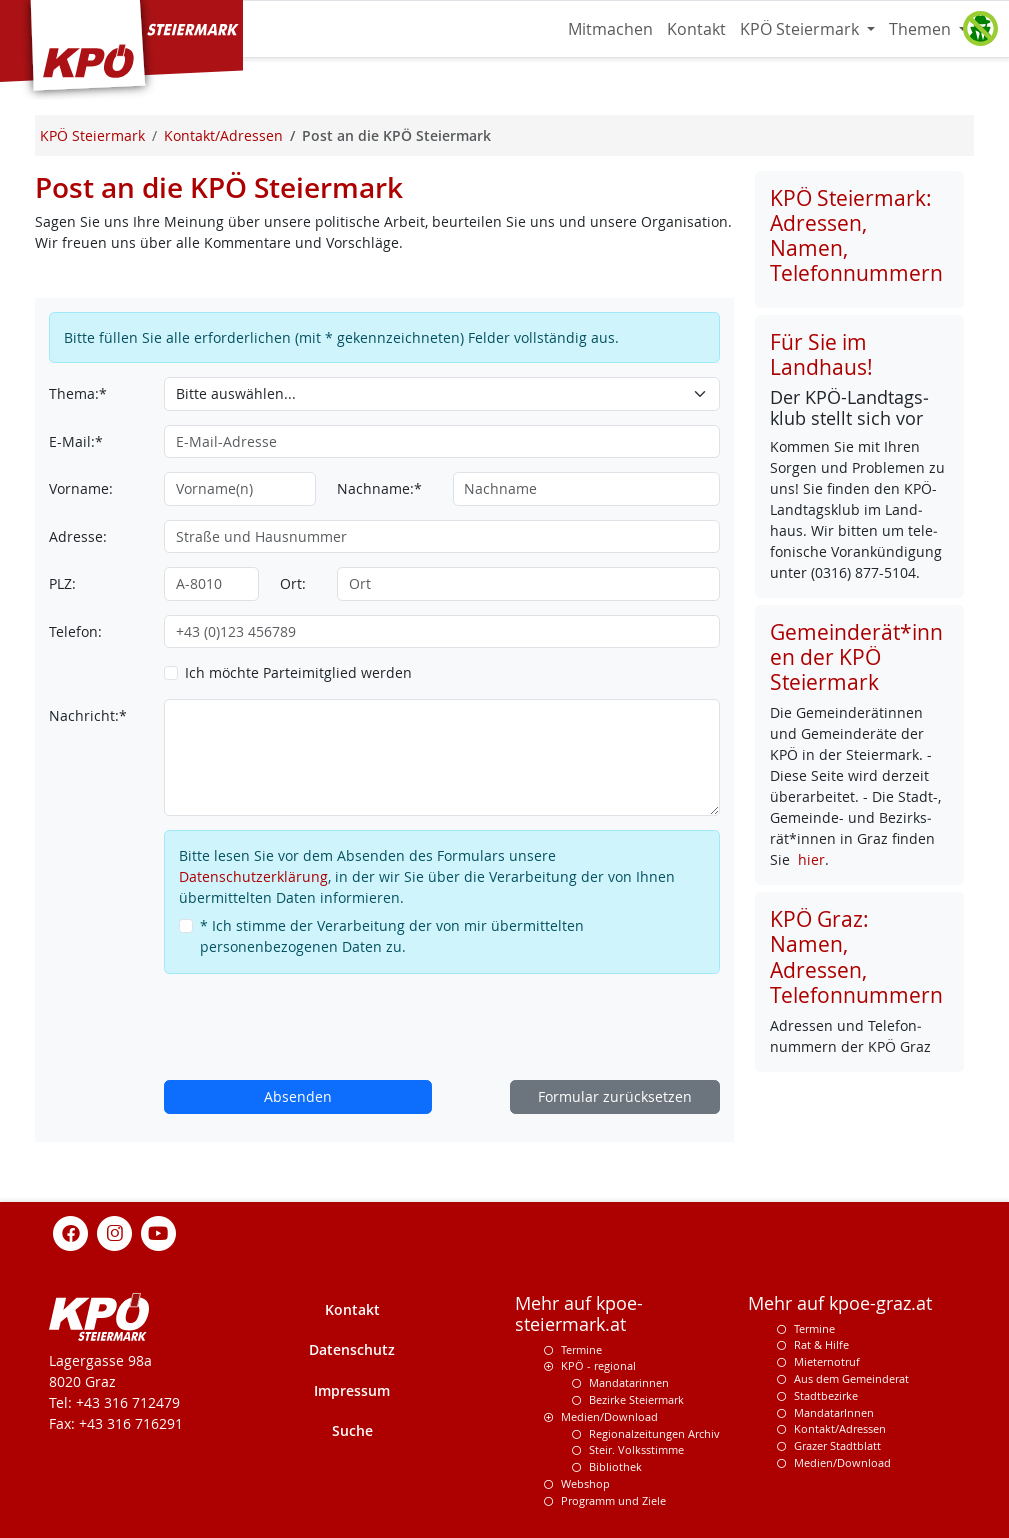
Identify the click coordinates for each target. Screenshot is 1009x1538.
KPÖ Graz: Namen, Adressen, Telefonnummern (856, 956)
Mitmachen (610, 29)
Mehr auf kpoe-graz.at (840, 1303)
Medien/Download (609, 1416)
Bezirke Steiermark (636, 1399)
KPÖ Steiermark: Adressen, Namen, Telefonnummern (856, 235)
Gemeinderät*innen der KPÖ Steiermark (856, 657)
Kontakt (696, 29)
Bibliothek (615, 1466)
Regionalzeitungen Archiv (654, 1433)
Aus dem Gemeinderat (851, 1378)
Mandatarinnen (629, 1382)
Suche (352, 1430)
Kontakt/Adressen (840, 1428)
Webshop (585, 1483)
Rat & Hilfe (821, 1344)
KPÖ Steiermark (801, 29)
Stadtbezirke (826, 1395)
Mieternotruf (827, 1361)
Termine (581, 1349)
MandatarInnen (834, 1412)
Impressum (352, 1390)
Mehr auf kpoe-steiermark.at (579, 1314)
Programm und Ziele (613, 1500)
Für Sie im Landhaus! (821, 354)
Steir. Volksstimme (636, 1449)
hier (811, 859)
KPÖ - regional (598, 1365)
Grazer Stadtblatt (837, 1445)
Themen (922, 29)
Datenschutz (352, 1349)
